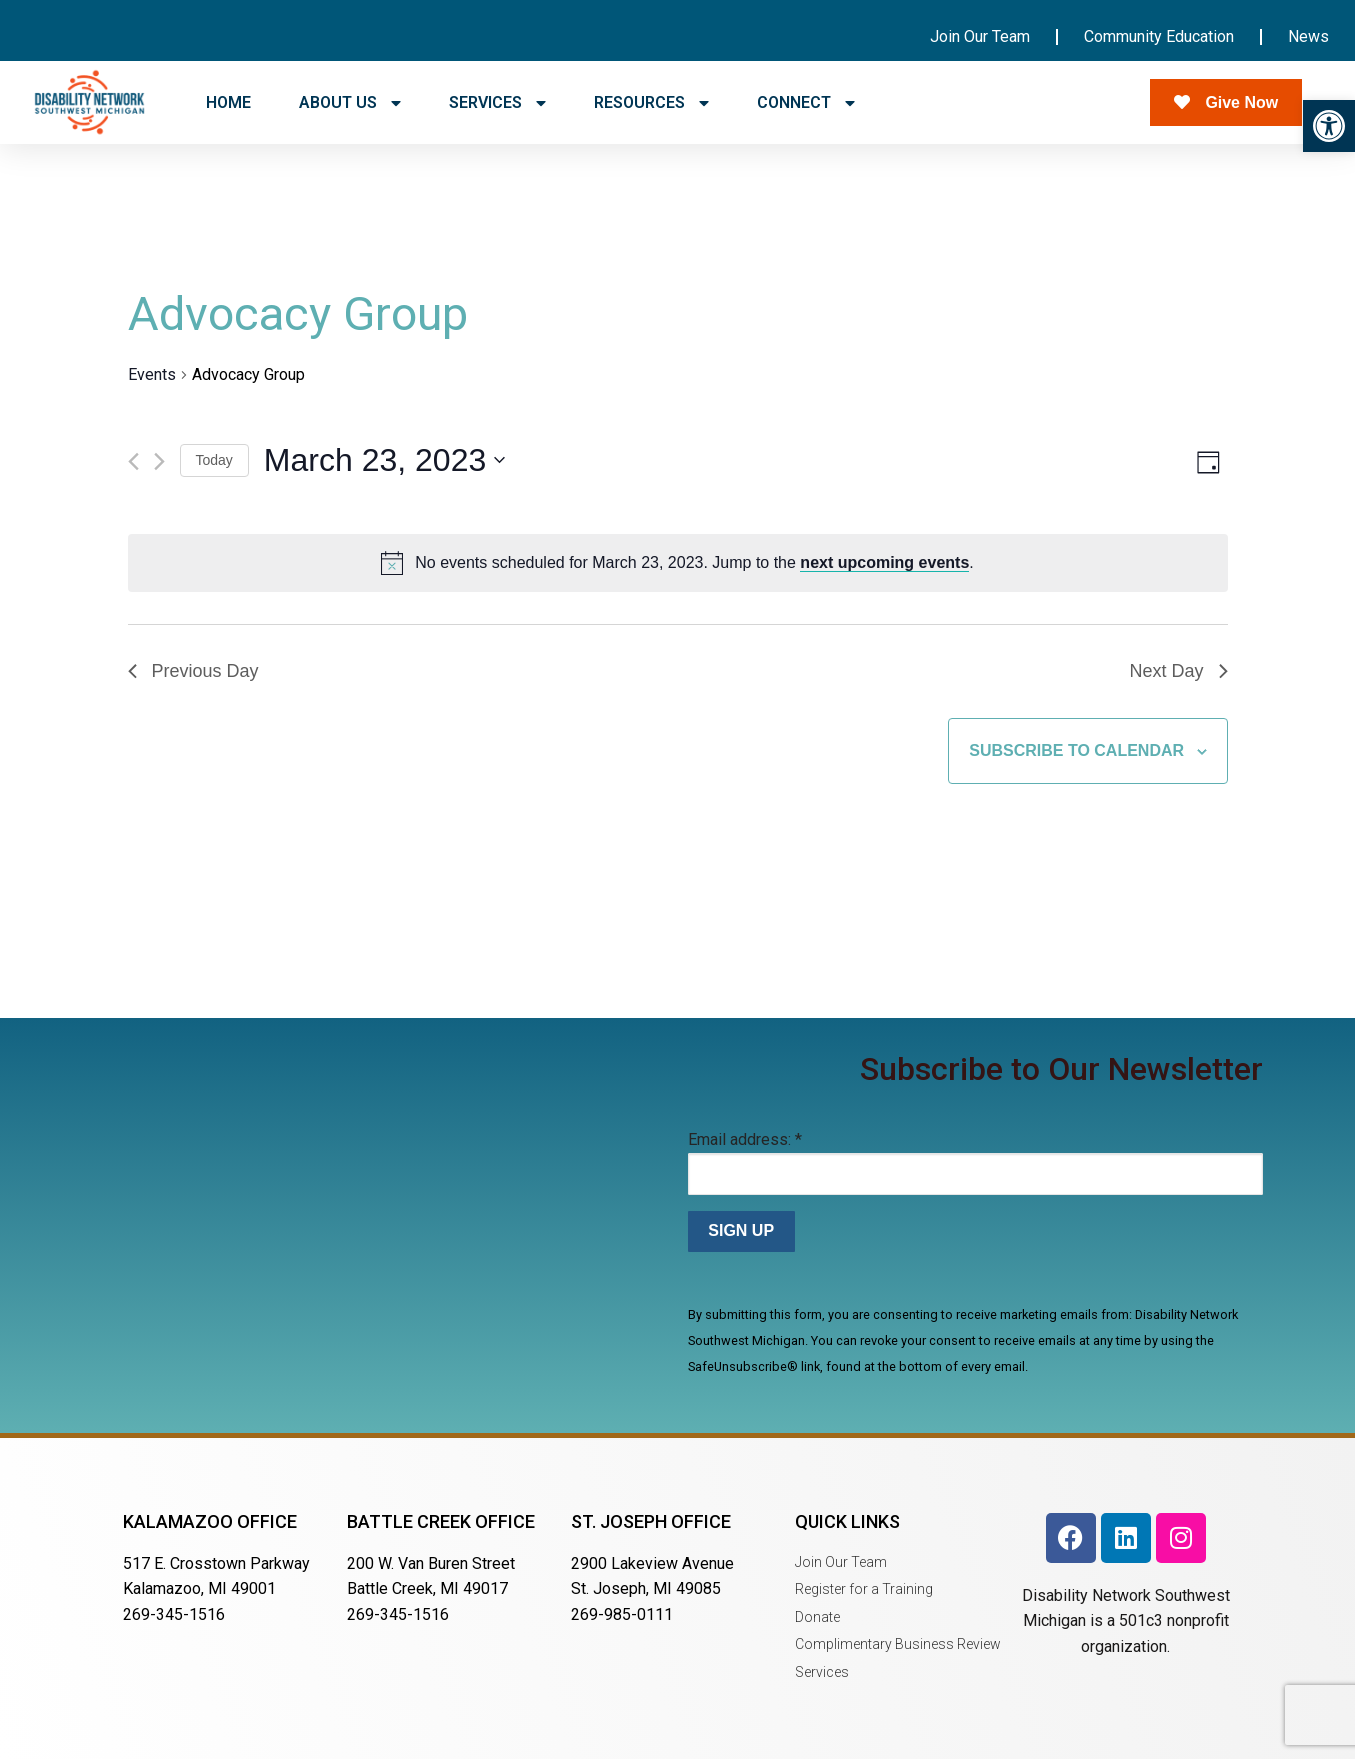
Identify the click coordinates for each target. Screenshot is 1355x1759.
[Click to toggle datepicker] (384, 460)
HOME (228, 102)
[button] (1329, 126)
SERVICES (497, 103)
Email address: (745, 1139)
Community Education (1159, 36)
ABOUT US (350, 103)
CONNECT (806, 103)
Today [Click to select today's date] (214, 460)
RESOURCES (651, 103)
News (1308, 36)
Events (152, 374)
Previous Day (193, 671)
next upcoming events (884, 562)
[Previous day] (133, 461)
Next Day (1178, 671)
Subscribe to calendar (1076, 750)
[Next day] (159, 461)
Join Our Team (980, 36)
